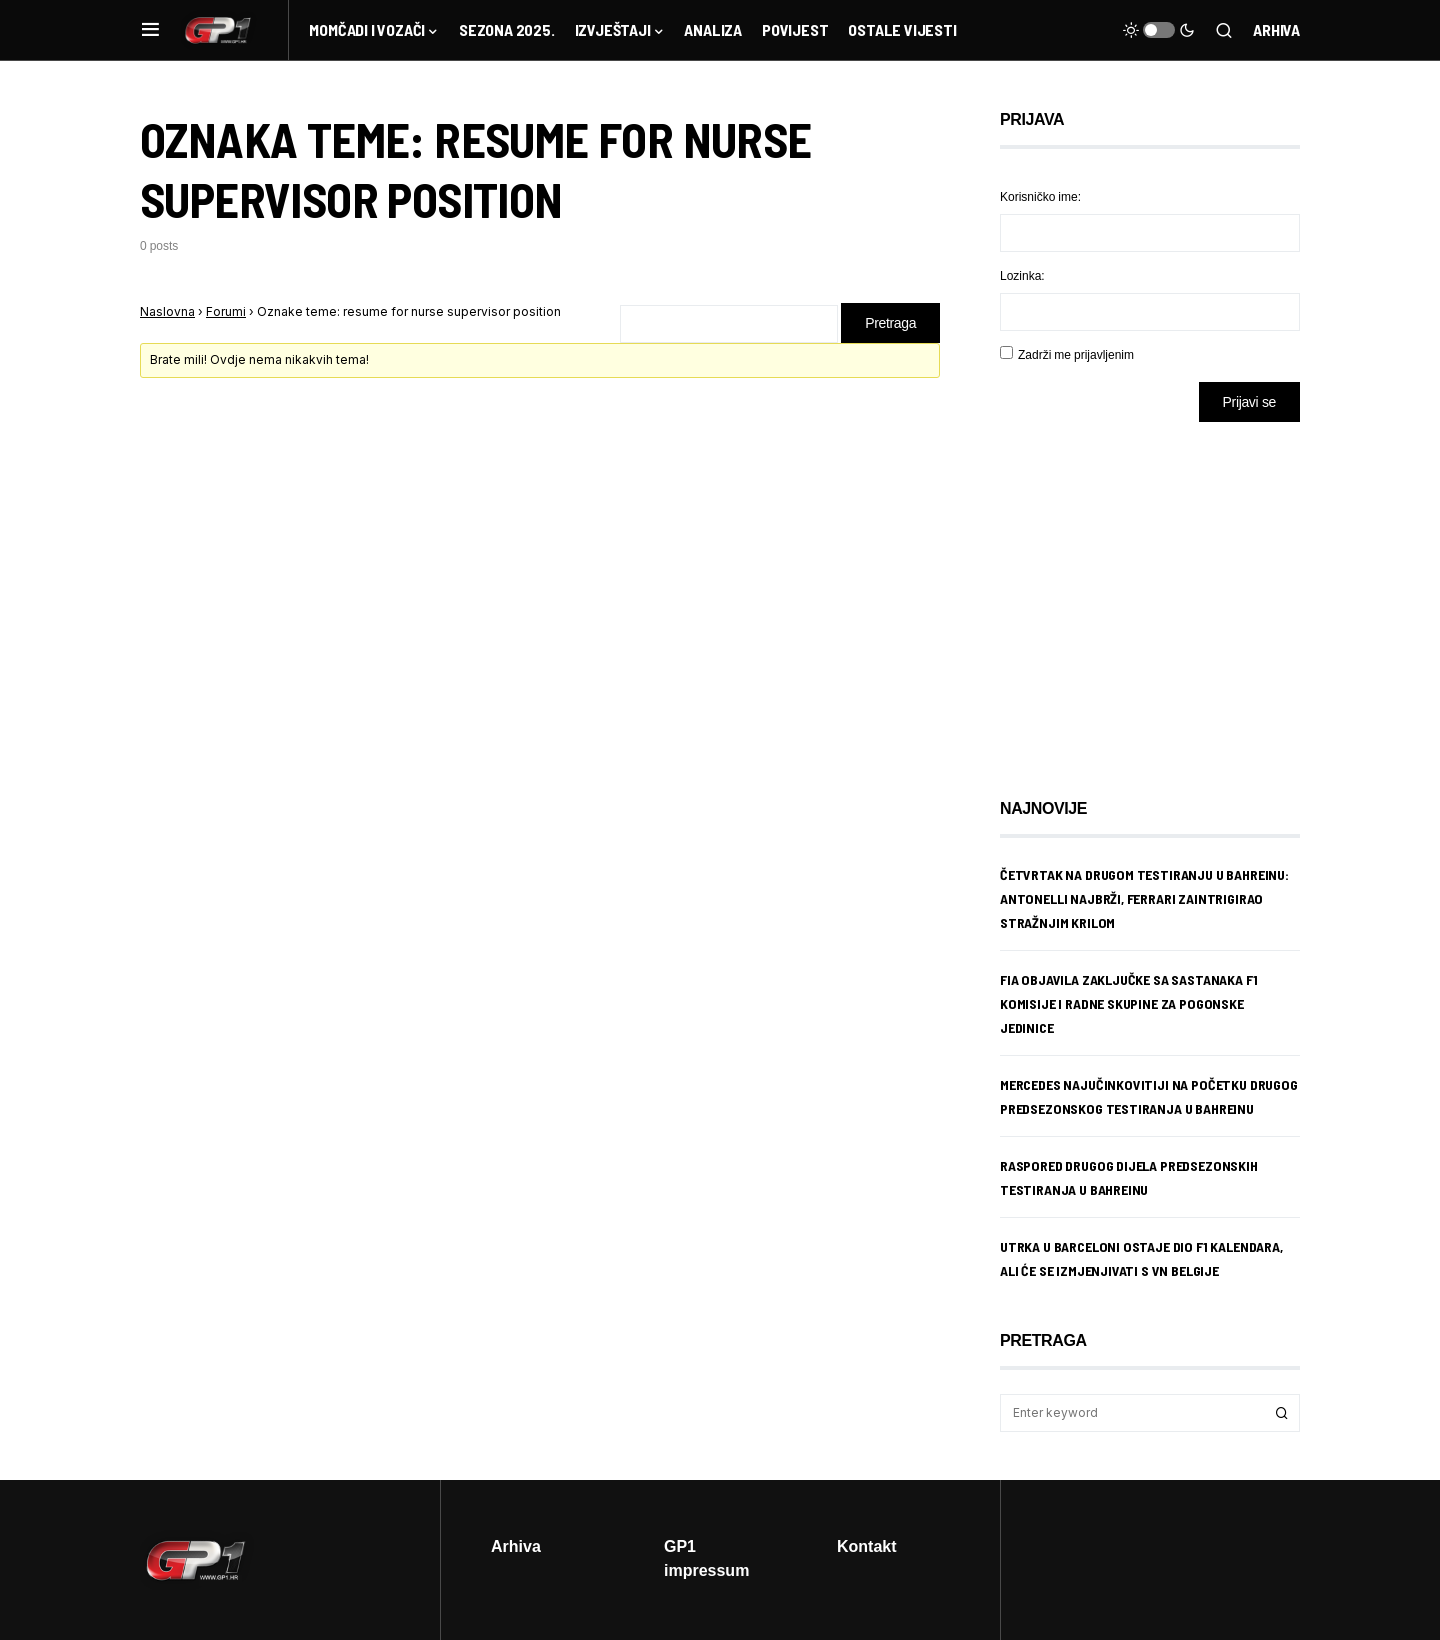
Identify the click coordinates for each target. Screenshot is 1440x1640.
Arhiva (1276, 29)
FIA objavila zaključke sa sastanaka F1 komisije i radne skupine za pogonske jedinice (1128, 1003)
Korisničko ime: (1040, 196)
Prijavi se (1249, 401)
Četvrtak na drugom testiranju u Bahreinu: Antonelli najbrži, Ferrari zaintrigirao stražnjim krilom (1144, 898)
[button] (150, 30)
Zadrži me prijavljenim (1076, 354)
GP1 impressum (706, 1558)
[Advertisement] (1160, 595)
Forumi (226, 311)
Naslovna (167, 311)
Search (1282, 1413)
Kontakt (867, 1546)
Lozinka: (1022, 275)
